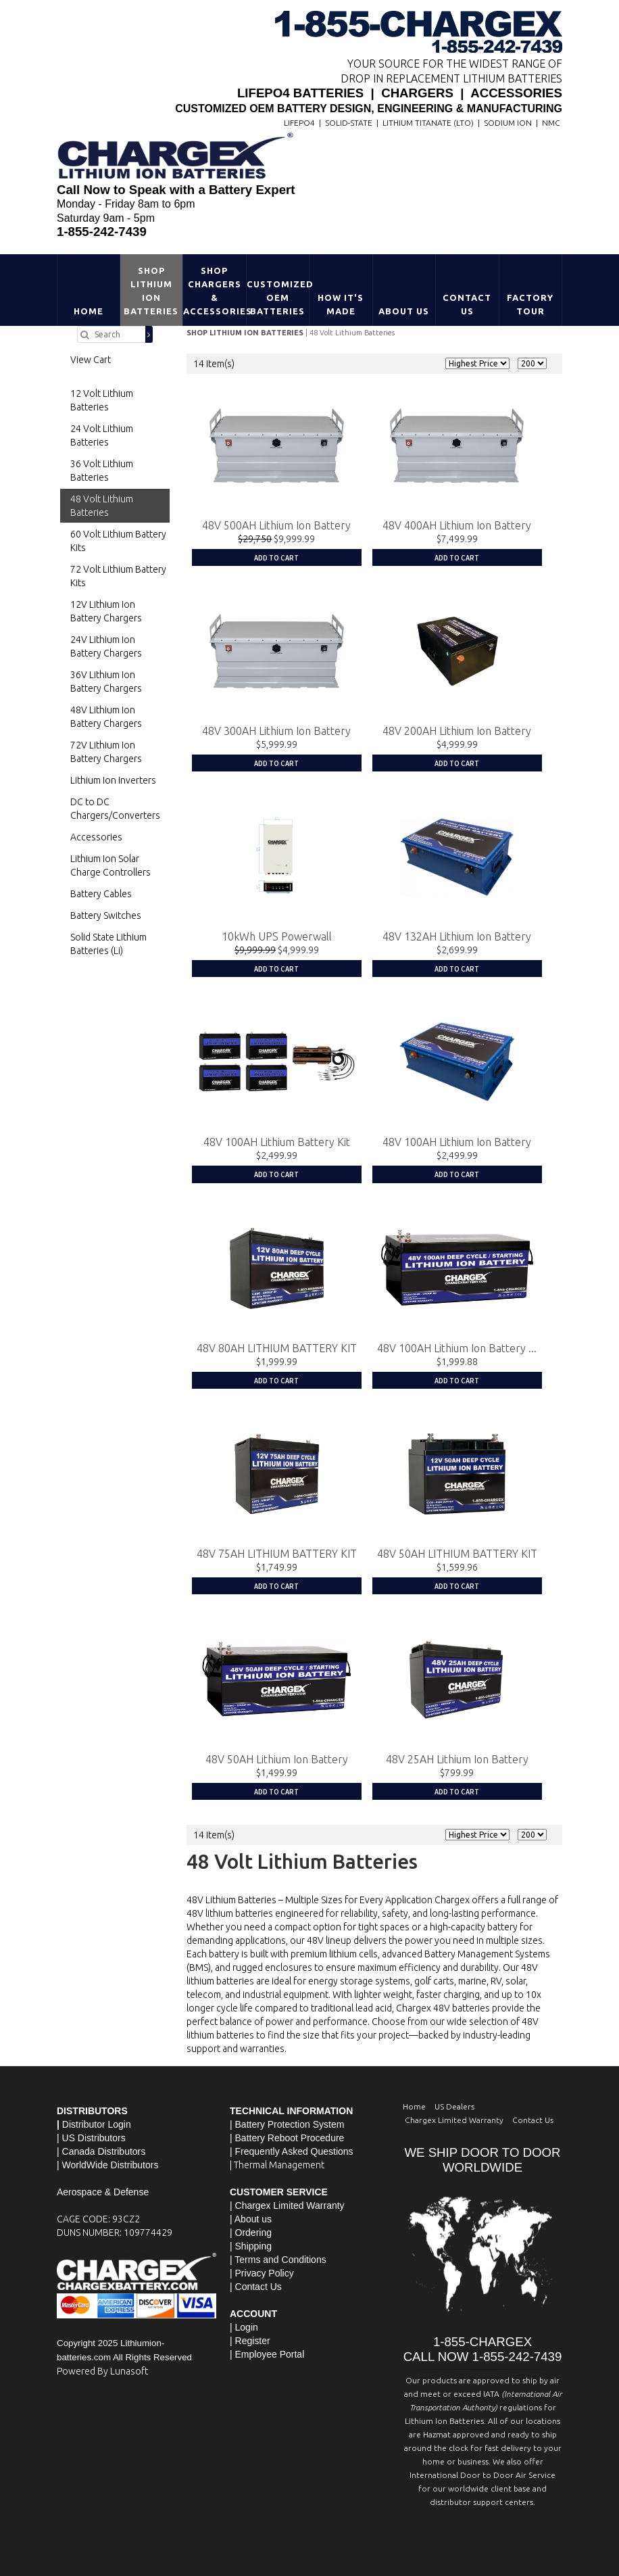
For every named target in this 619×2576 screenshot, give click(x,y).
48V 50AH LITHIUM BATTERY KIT (457, 1553)
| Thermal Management (277, 2164)
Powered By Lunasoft (102, 2370)
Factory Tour (530, 304)
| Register (250, 2340)
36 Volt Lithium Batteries (101, 470)
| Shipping (251, 2245)
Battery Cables (101, 893)
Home (88, 311)
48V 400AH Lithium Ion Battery (456, 525)
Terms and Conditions (280, 2258)
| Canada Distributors (101, 2150)
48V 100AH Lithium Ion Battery (456, 1142)
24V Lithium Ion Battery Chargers (106, 646)
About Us (403, 311)
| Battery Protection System (287, 2123)
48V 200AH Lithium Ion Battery (456, 731)
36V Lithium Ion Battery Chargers (106, 681)
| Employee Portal (267, 2353)
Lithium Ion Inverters (113, 780)
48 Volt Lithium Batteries (352, 333)
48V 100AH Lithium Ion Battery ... (457, 1347)
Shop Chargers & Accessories (214, 291)
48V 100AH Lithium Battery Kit (276, 1142)
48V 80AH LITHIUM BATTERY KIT (277, 1347)
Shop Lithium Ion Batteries (151, 291)
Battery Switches (105, 915)
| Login (244, 2326)
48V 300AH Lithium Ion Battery (276, 731)
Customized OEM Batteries (278, 297)
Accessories (96, 837)
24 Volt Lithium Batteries (101, 435)
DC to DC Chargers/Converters (115, 808)
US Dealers (454, 2105)
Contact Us (467, 304)
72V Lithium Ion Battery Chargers (106, 752)
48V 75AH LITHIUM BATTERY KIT (277, 1553)
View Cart (90, 359)
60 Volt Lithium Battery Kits (118, 541)
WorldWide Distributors (110, 2164)
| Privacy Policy (262, 2272)
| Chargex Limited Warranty (287, 2204)
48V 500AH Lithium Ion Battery (276, 525)
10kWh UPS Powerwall (277, 936)
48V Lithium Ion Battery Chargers (106, 717)
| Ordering (251, 2231)
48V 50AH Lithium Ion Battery (276, 1758)
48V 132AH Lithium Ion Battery (456, 936)
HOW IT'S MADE (341, 304)
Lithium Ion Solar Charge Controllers (110, 865)
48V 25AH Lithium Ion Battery (457, 1758)
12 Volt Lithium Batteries (101, 400)
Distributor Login (96, 2123)
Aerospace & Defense (103, 2191)
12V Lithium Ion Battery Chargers (106, 611)
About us (253, 2218)
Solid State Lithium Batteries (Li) (108, 944)
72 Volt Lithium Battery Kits (118, 576)
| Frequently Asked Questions (291, 2150)
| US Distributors (91, 2137)
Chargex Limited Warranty (454, 2119)
